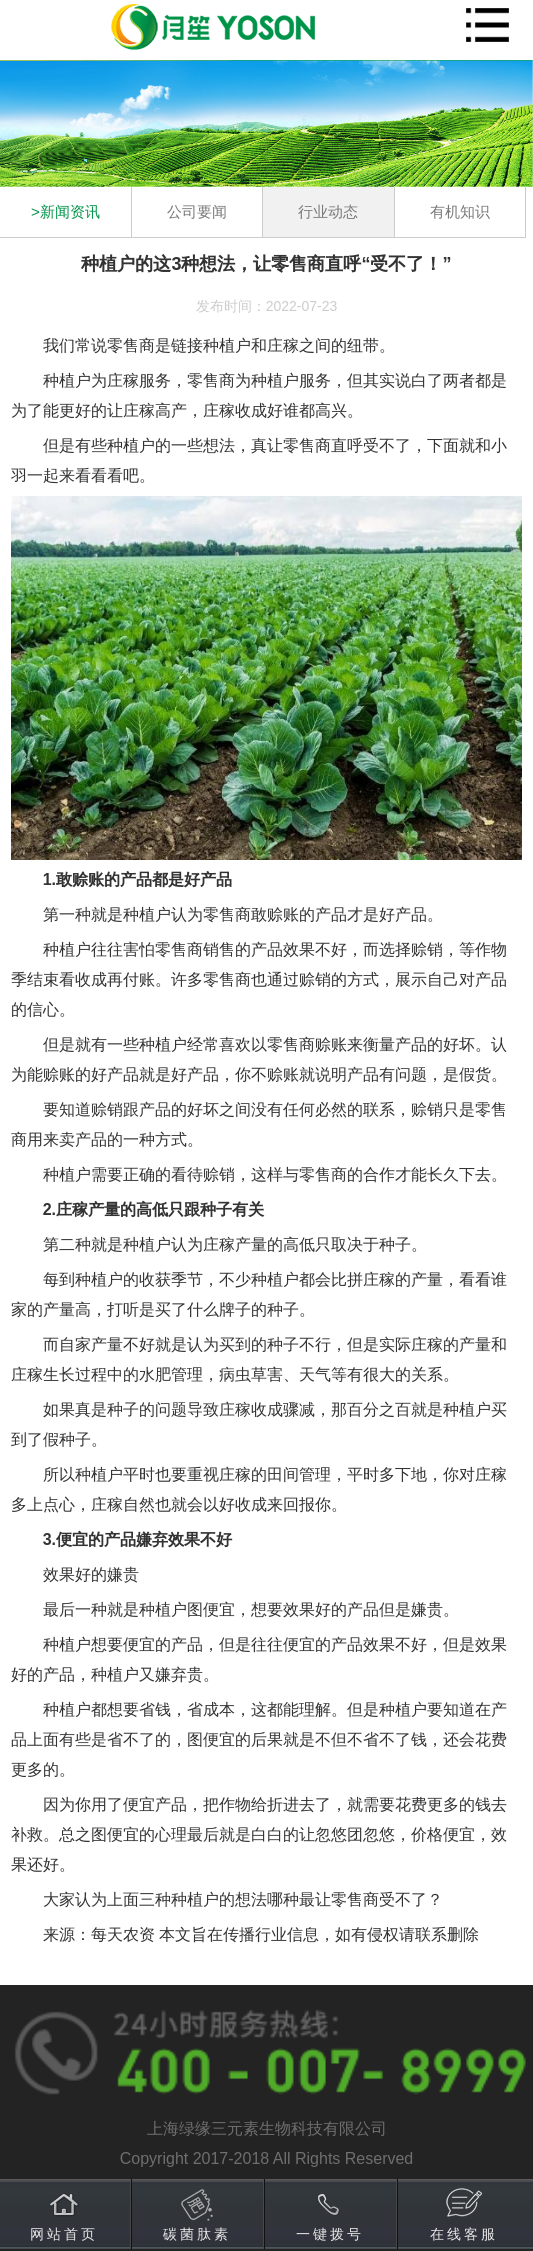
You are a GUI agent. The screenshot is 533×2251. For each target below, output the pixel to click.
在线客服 (464, 2234)
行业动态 (328, 211)
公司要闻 (197, 211)
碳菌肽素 (197, 2234)
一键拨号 (330, 2234)
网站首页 (64, 2234)
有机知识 (460, 211)
